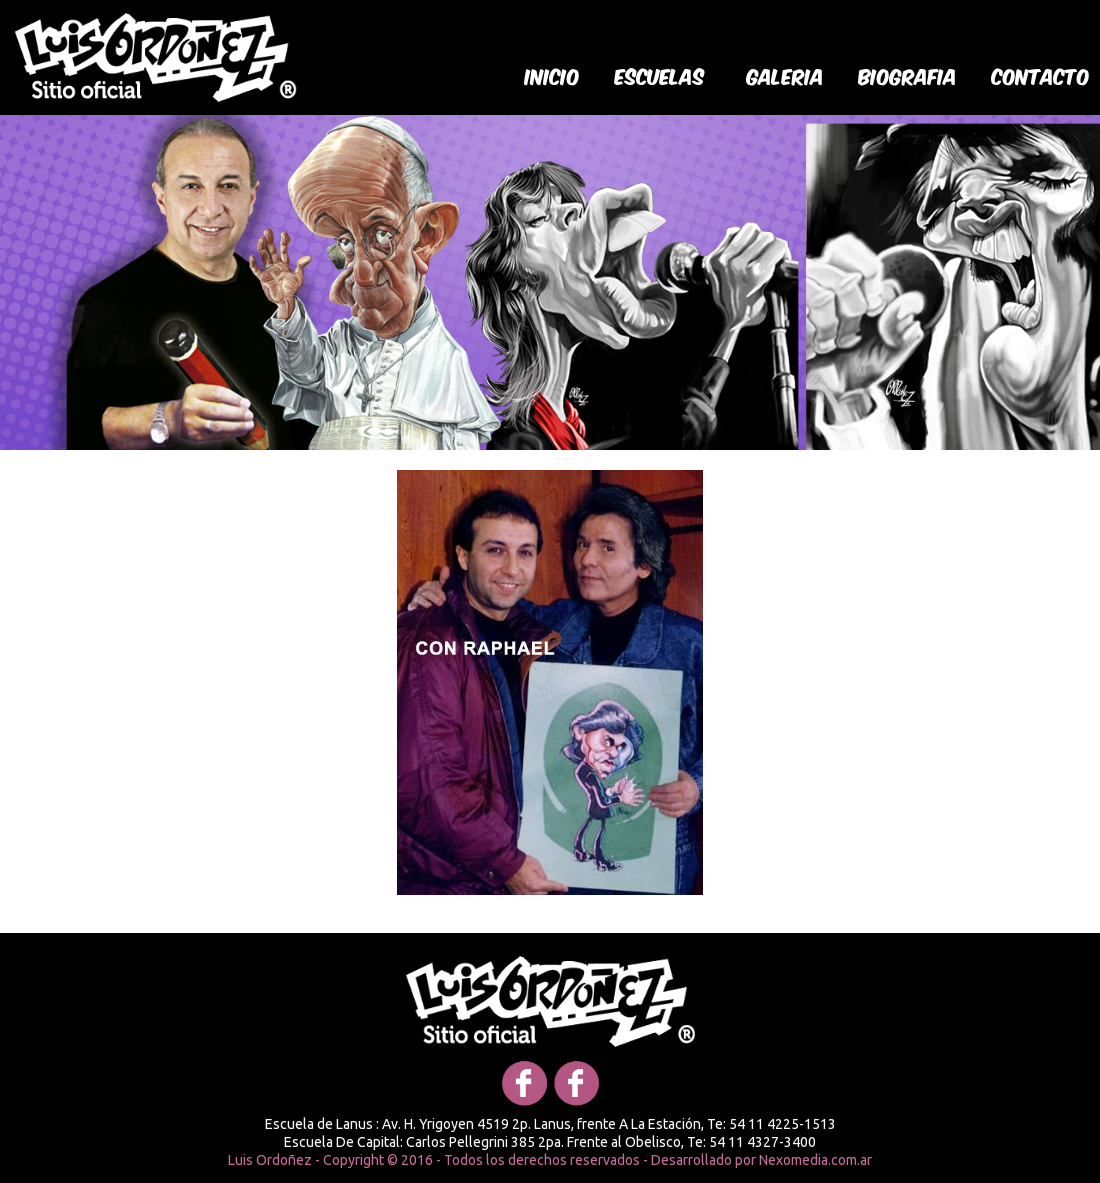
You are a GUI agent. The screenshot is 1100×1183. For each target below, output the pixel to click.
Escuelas (660, 75)
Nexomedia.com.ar (815, 1160)
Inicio (552, 75)
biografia (908, 75)
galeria (785, 75)
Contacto (1041, 75)
